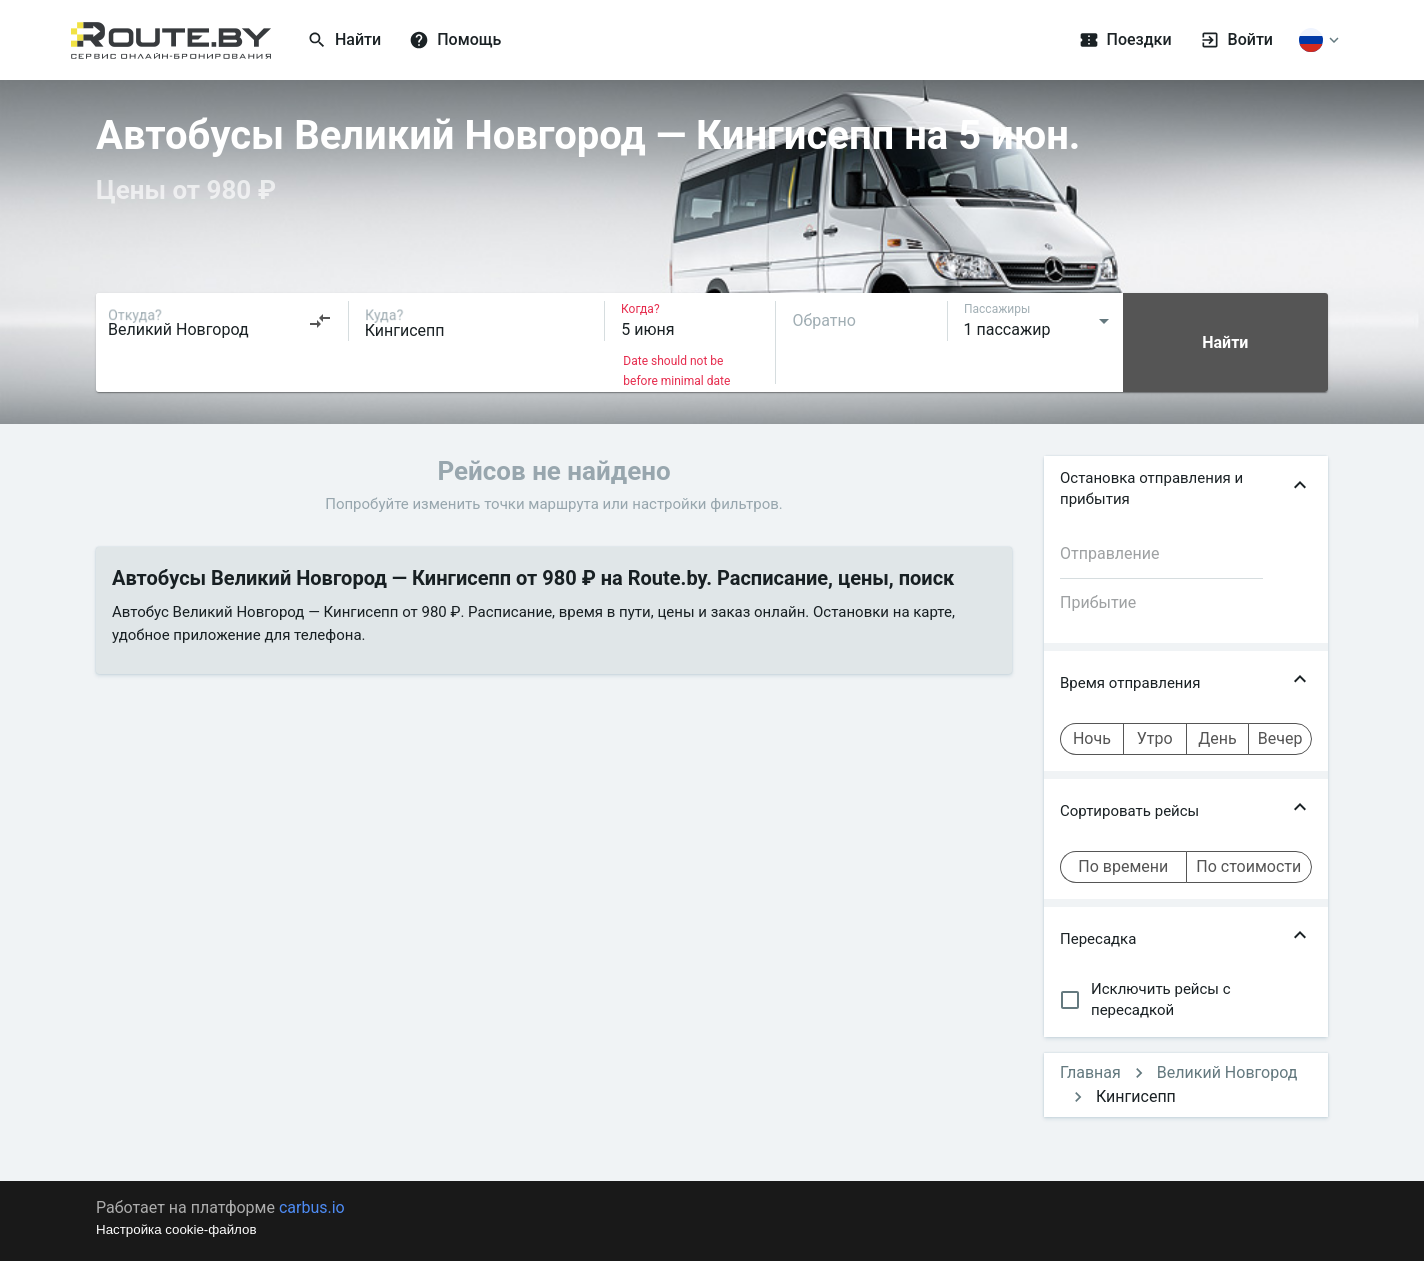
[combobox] (220, 321)
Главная (1090, 1072)
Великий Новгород (1227, 1072)
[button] (1186, 489)
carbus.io (312, 1207)
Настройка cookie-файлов (176, 1229)
